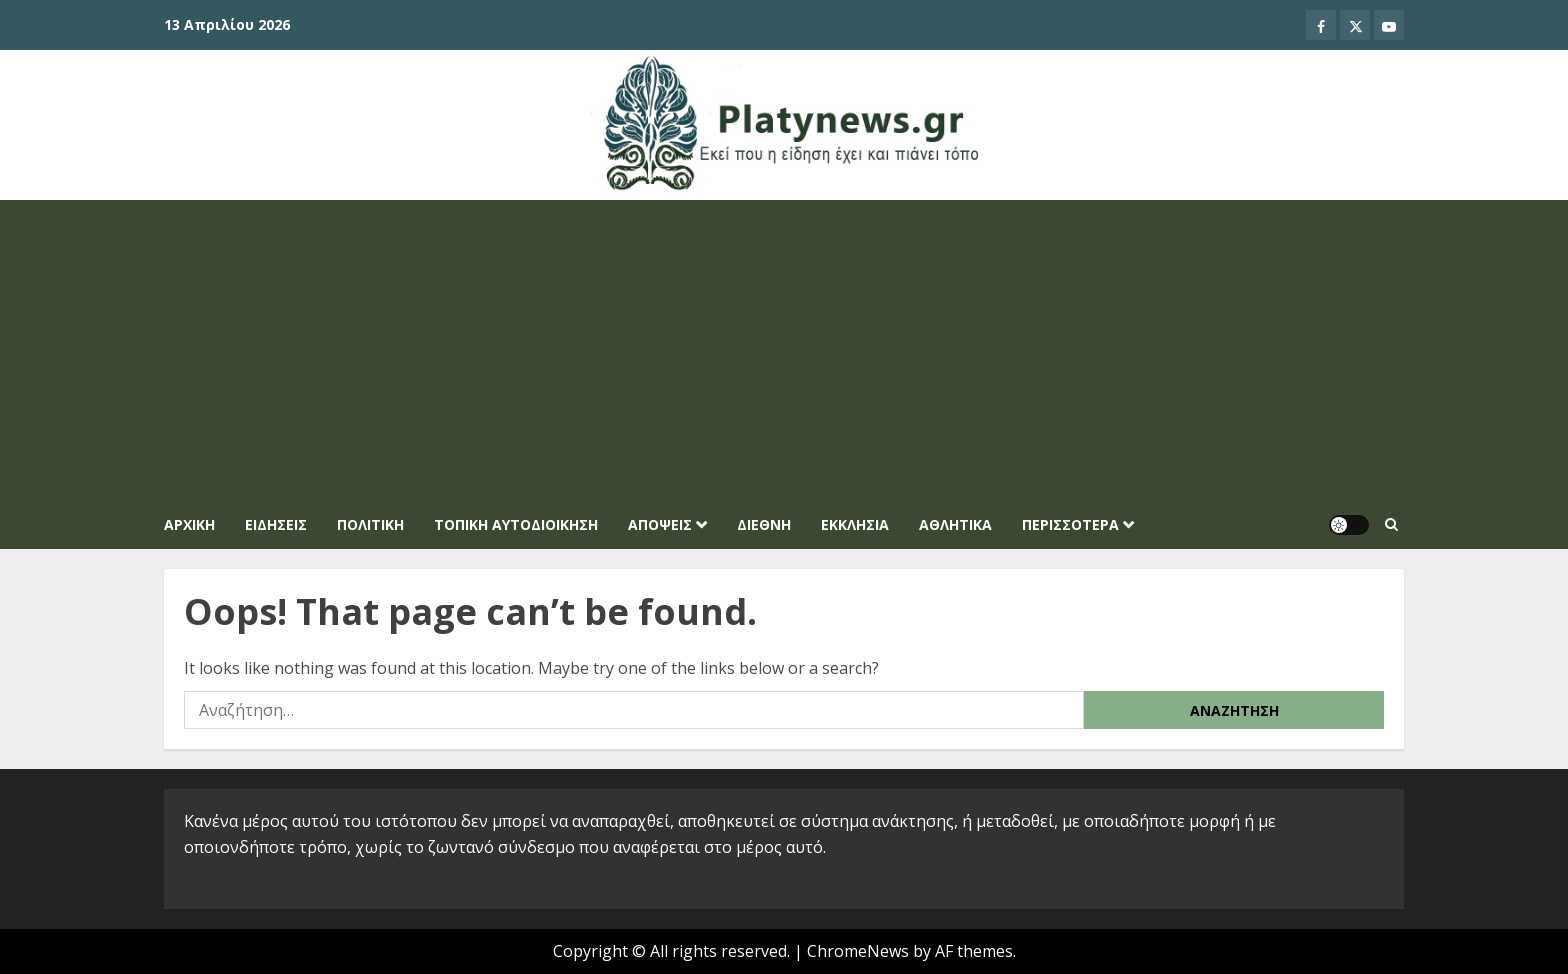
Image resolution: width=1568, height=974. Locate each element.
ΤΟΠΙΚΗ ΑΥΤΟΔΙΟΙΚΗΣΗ (516, 524)
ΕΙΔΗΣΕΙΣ (276, 524)
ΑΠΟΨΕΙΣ (660, 524)
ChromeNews (858, 951)
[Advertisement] (784, 350)
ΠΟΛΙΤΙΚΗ (370, 524)
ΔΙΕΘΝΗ (764, 524)
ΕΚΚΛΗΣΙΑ (855, 524)
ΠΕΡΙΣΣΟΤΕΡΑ (1070, 524)
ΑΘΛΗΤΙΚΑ (955, 524)
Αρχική (189, 524)
